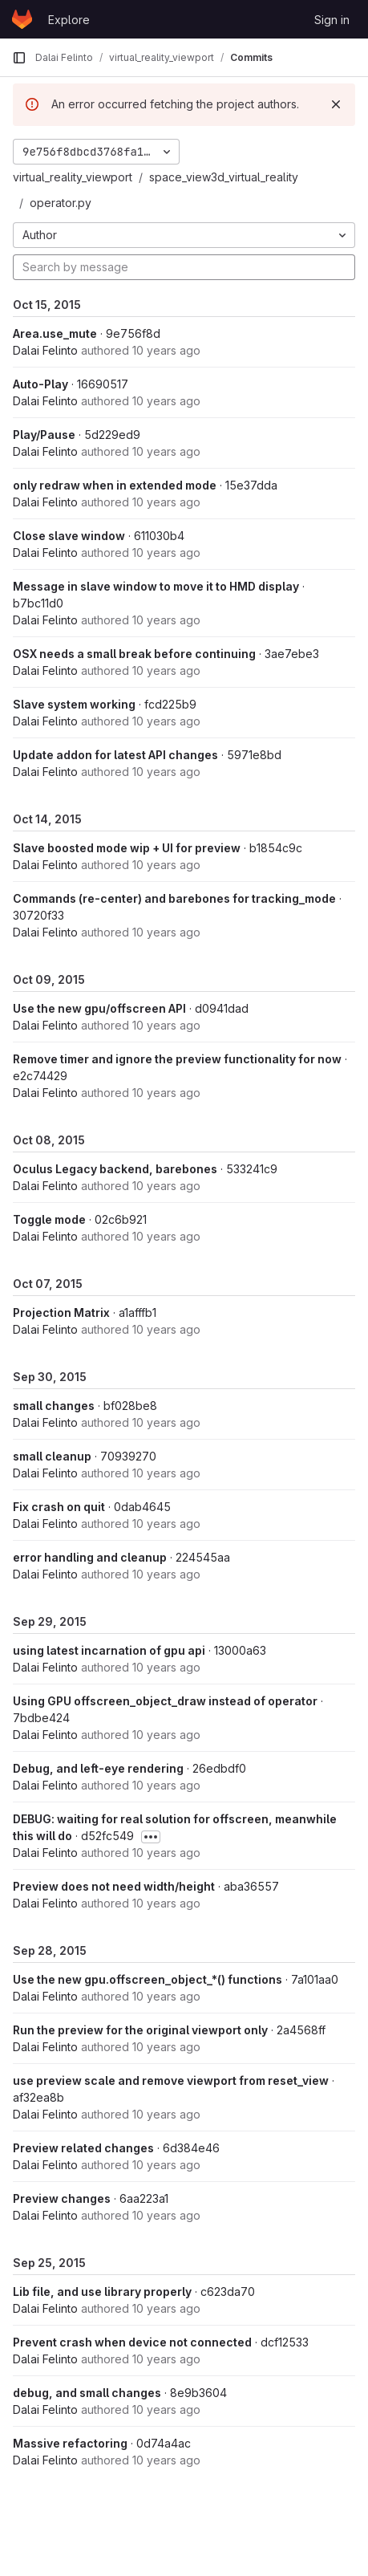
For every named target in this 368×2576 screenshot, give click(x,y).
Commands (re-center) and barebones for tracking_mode (174, 898)
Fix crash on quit (59, 1507)
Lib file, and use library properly (102, 2291)
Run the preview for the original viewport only (140, 2030)
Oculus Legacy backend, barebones (115, 1169)
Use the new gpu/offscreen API (99, 1008)
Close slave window (69, 535)
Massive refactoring (70, 2443)
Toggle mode (49, 1219)
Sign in (332, 19)
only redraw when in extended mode (114, 485)
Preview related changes (83, 2148)
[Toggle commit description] (150, 1836)
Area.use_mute (55, 333)
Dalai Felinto (45, 350)
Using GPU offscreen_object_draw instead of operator (165, 1701)
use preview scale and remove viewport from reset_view (171, 2080)
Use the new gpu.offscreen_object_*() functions (147, 1979)
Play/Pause (44, 434)
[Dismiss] (336, 104)
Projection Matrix (61, 1312)
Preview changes (62, 2198)
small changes (54, 1405)
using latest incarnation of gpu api (109, 1650)
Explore (69, 19)
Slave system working (74, 704)
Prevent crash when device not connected (132, 2342)
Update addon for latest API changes (115, 755)
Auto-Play (40, 384)
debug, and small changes (87, 2392)
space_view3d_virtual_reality (223, 177)
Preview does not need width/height (114, 1886)
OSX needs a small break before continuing (134, 653)
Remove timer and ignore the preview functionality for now (177, 1059)
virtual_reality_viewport (72, 177)
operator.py (60, 202)
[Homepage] (22, 19)
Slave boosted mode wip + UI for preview (127, 848)
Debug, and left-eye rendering (98, 1768)
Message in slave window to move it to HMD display (156, 586)
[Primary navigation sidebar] (19, 58)
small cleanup (52, 1456)
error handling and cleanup (90, 1557)
